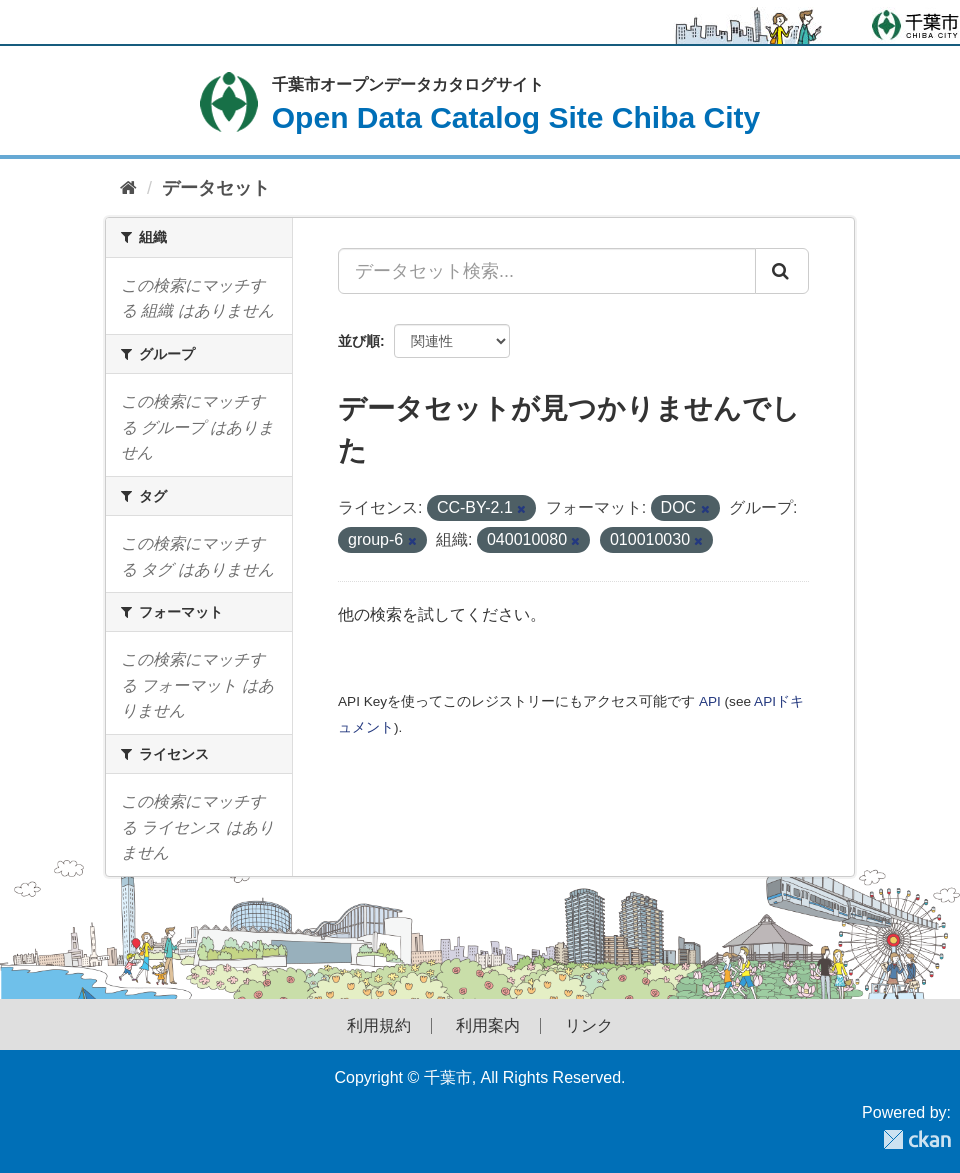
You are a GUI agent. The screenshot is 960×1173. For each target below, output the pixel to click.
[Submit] (782, 271)
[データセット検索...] (547, 271)
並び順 (359, 341)
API (710, 701)
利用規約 (379, 1026)
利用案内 (488, 1026)
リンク (589, 1026)
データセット (216, 188)
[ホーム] (128, 188)
